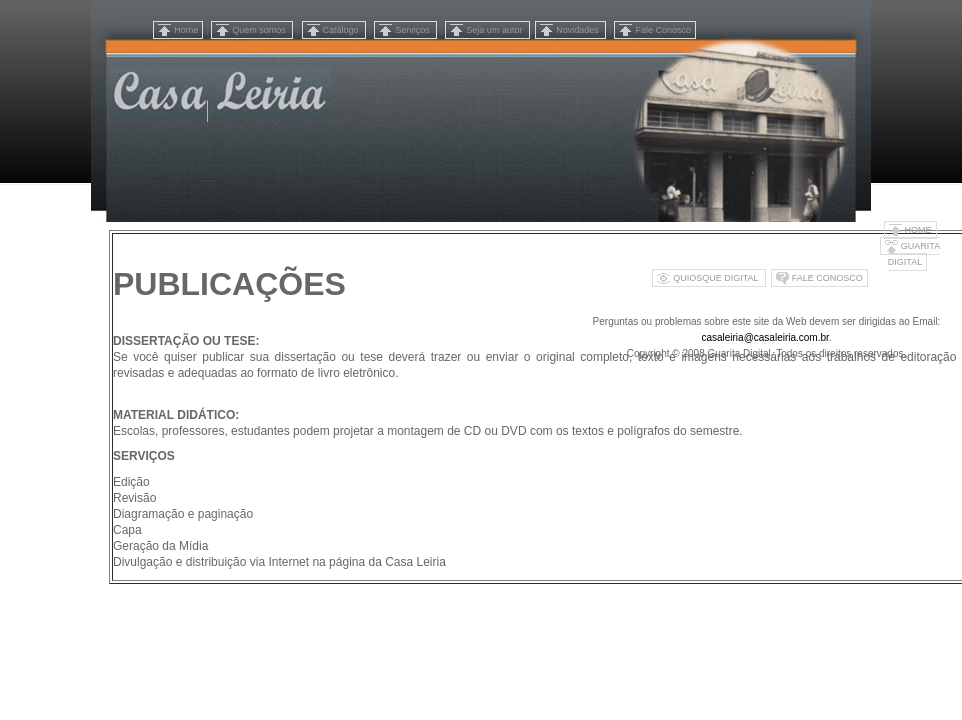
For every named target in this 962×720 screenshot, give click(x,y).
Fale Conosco (663, 30)
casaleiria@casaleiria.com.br (764, 337)
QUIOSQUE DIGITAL (717, 278)
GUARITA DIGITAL (914, 254)
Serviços (413, 30)
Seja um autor (495, 30)
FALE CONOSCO (827, 278)
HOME (918, 230)
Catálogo (342, 30)
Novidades (578, 30)
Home (186, 30)
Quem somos (260, 30)
